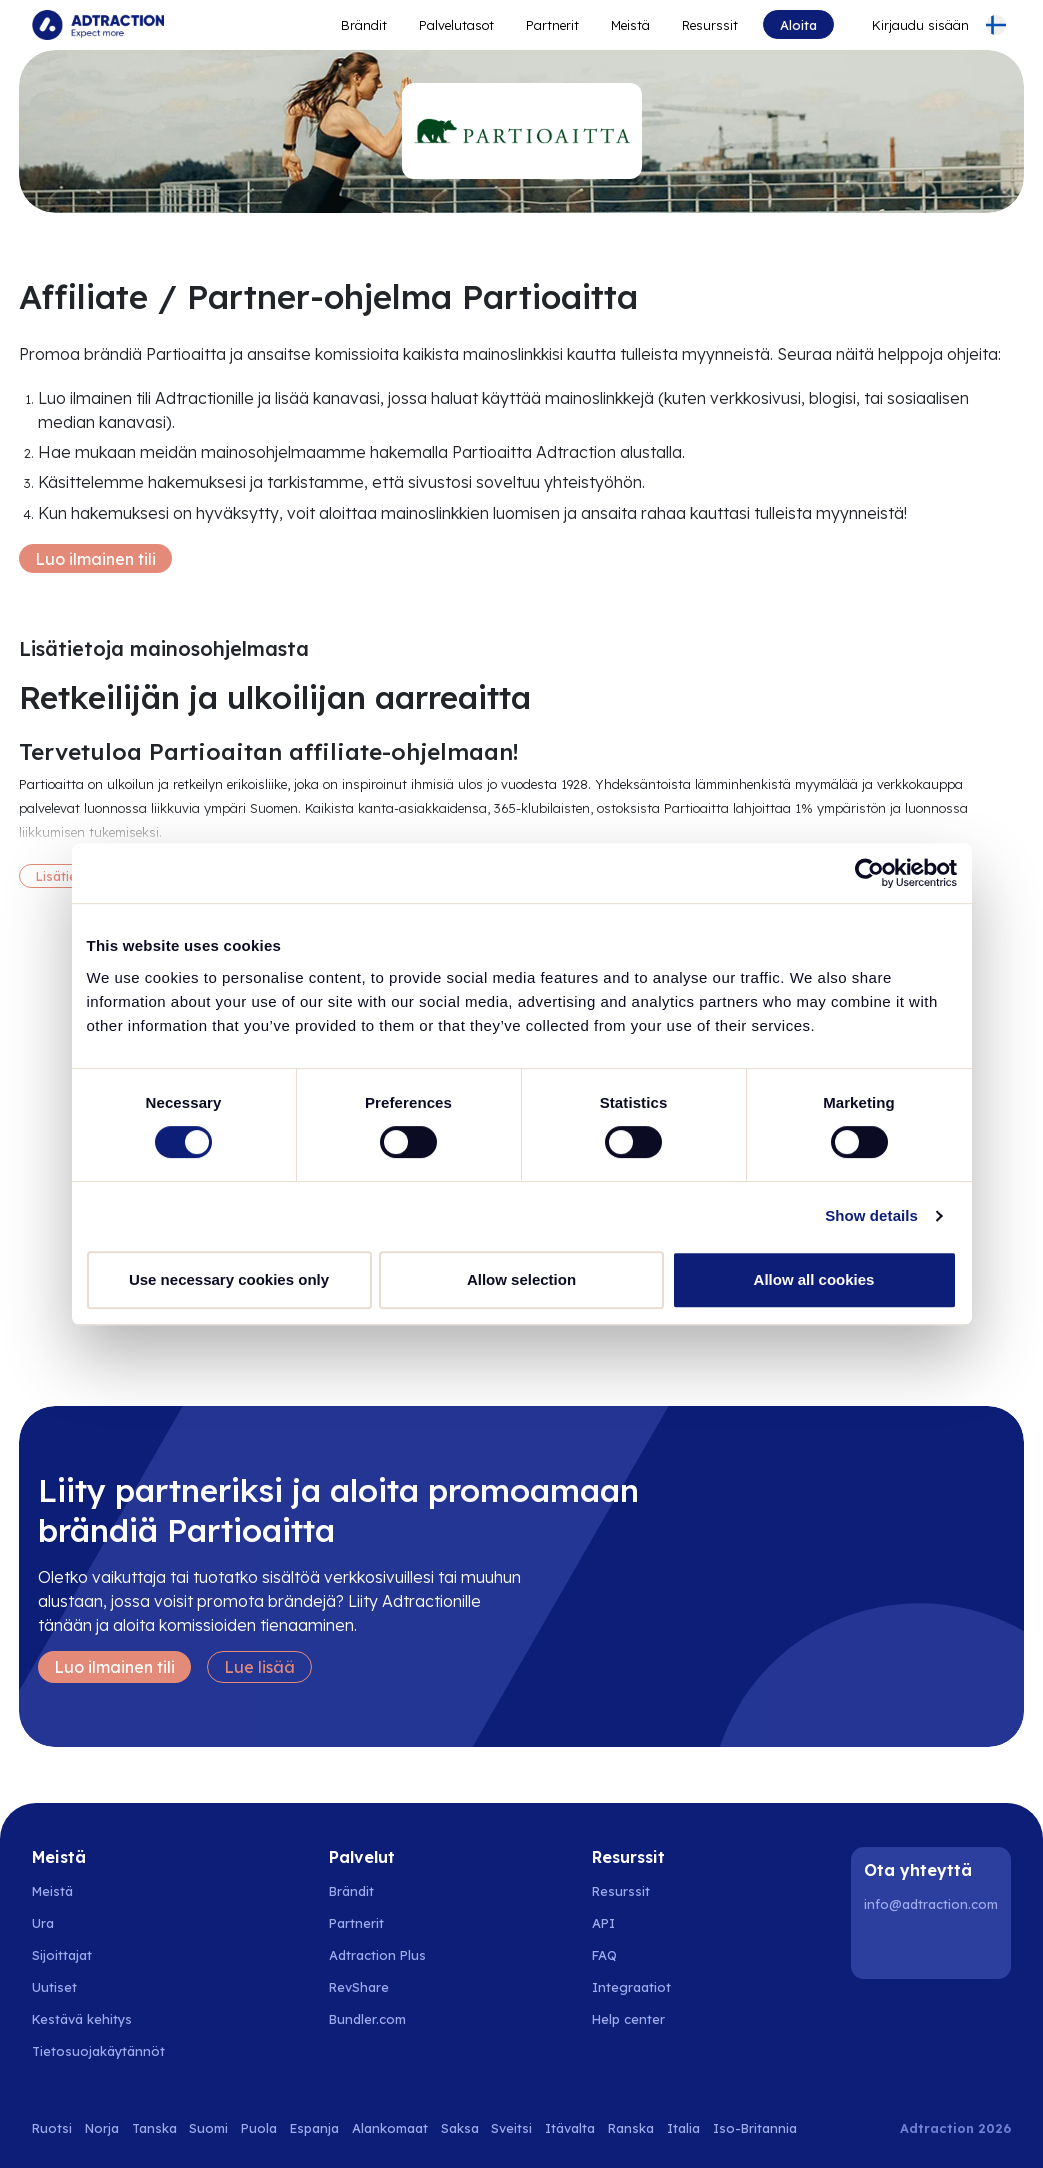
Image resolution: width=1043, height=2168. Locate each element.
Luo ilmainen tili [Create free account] (95, 559)
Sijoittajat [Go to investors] (62, 1955)
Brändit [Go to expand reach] (364, 25)
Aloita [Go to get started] (798, 25)
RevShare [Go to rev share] (359, 1987)
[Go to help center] (639, 2019)
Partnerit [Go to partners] (356, 1923)
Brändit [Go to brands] (351, 1891)
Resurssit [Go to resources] (710, 25)
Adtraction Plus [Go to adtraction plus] (377, 1955)
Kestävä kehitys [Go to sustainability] (82, 2019)
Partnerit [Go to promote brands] (552, 25)
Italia (683, 2128)
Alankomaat (390, 2128)
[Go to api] (639, 1923)
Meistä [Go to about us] (52, 1891)
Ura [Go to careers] (43, 1923)
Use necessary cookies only (229, 1279)
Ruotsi (52, 2128)
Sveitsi (511, 2128)
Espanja (314, 2128)
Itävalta (570, 2128)
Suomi (208, 2128)
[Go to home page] (98, 25)
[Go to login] (908, 25)
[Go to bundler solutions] (378, 2019)
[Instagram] (934, 1947)
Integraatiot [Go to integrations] (631, 1987)
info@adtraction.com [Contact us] (931, 1904)
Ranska (631, 2128)
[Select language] (996, 25)
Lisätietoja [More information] (69, 876)
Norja (102, 2128)
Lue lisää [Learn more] (259, 1667)
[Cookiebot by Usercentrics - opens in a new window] (869, 873)
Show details (871, 1215)
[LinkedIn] (883, 1947)
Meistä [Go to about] (630, 25)
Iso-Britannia (755, 2128)
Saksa (460, 2128)
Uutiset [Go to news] (54, 1987)
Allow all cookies (814, 1279)
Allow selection (521, 1279)
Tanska (154, 2128)
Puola (259, 2128)
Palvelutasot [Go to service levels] (456, 25)
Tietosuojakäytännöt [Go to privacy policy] (98, 2051)
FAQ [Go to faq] (604, 1955)
